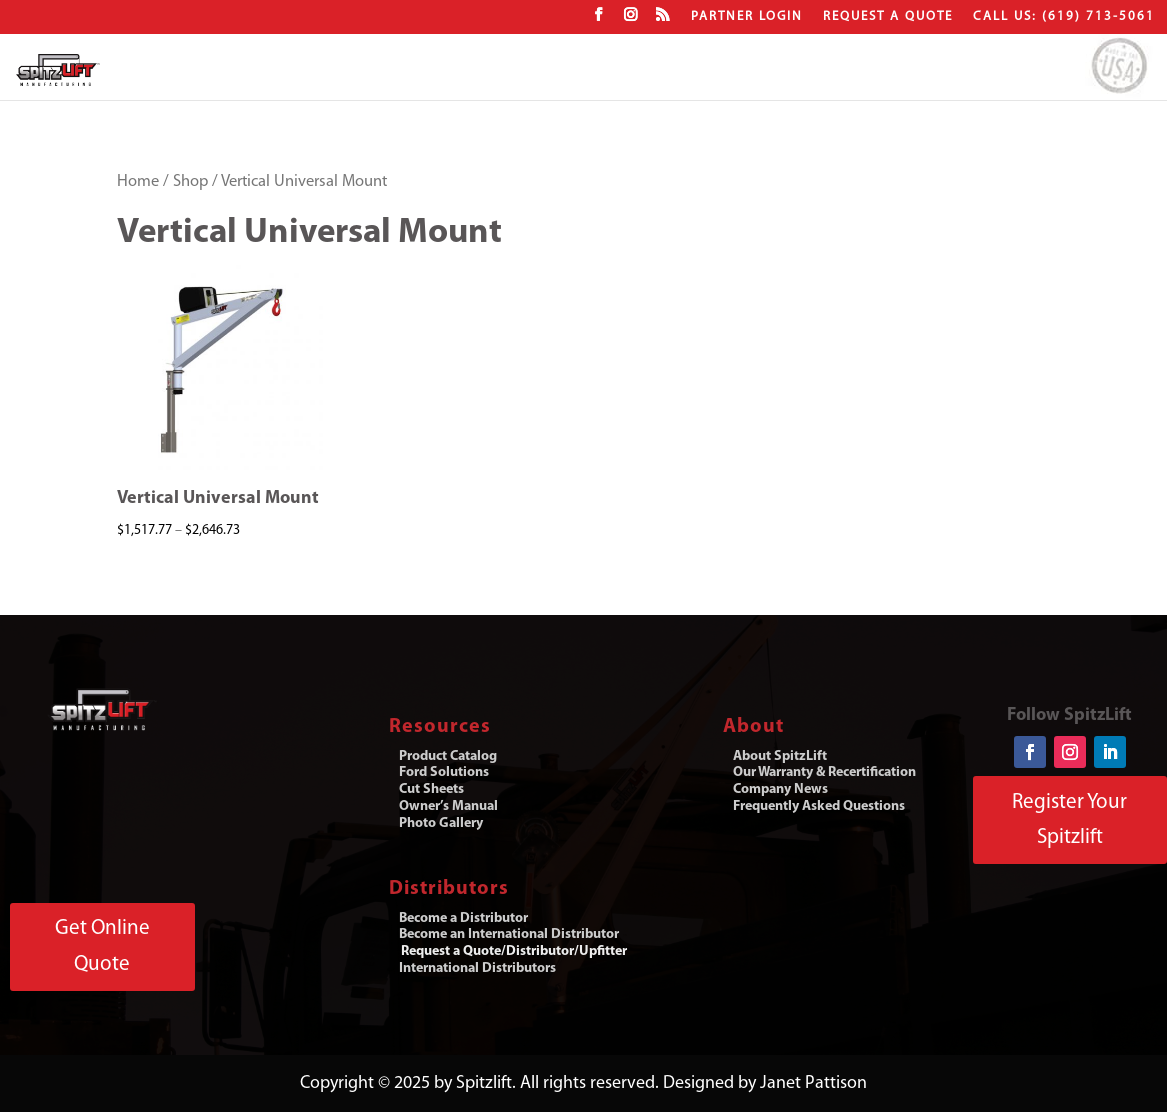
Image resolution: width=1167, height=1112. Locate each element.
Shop (190, 182)
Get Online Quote (102, 946)
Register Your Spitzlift (1069, 820)
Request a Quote (888, 16)
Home (138, 182)
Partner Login (747, 16)
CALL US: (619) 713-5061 (1064, 16)
